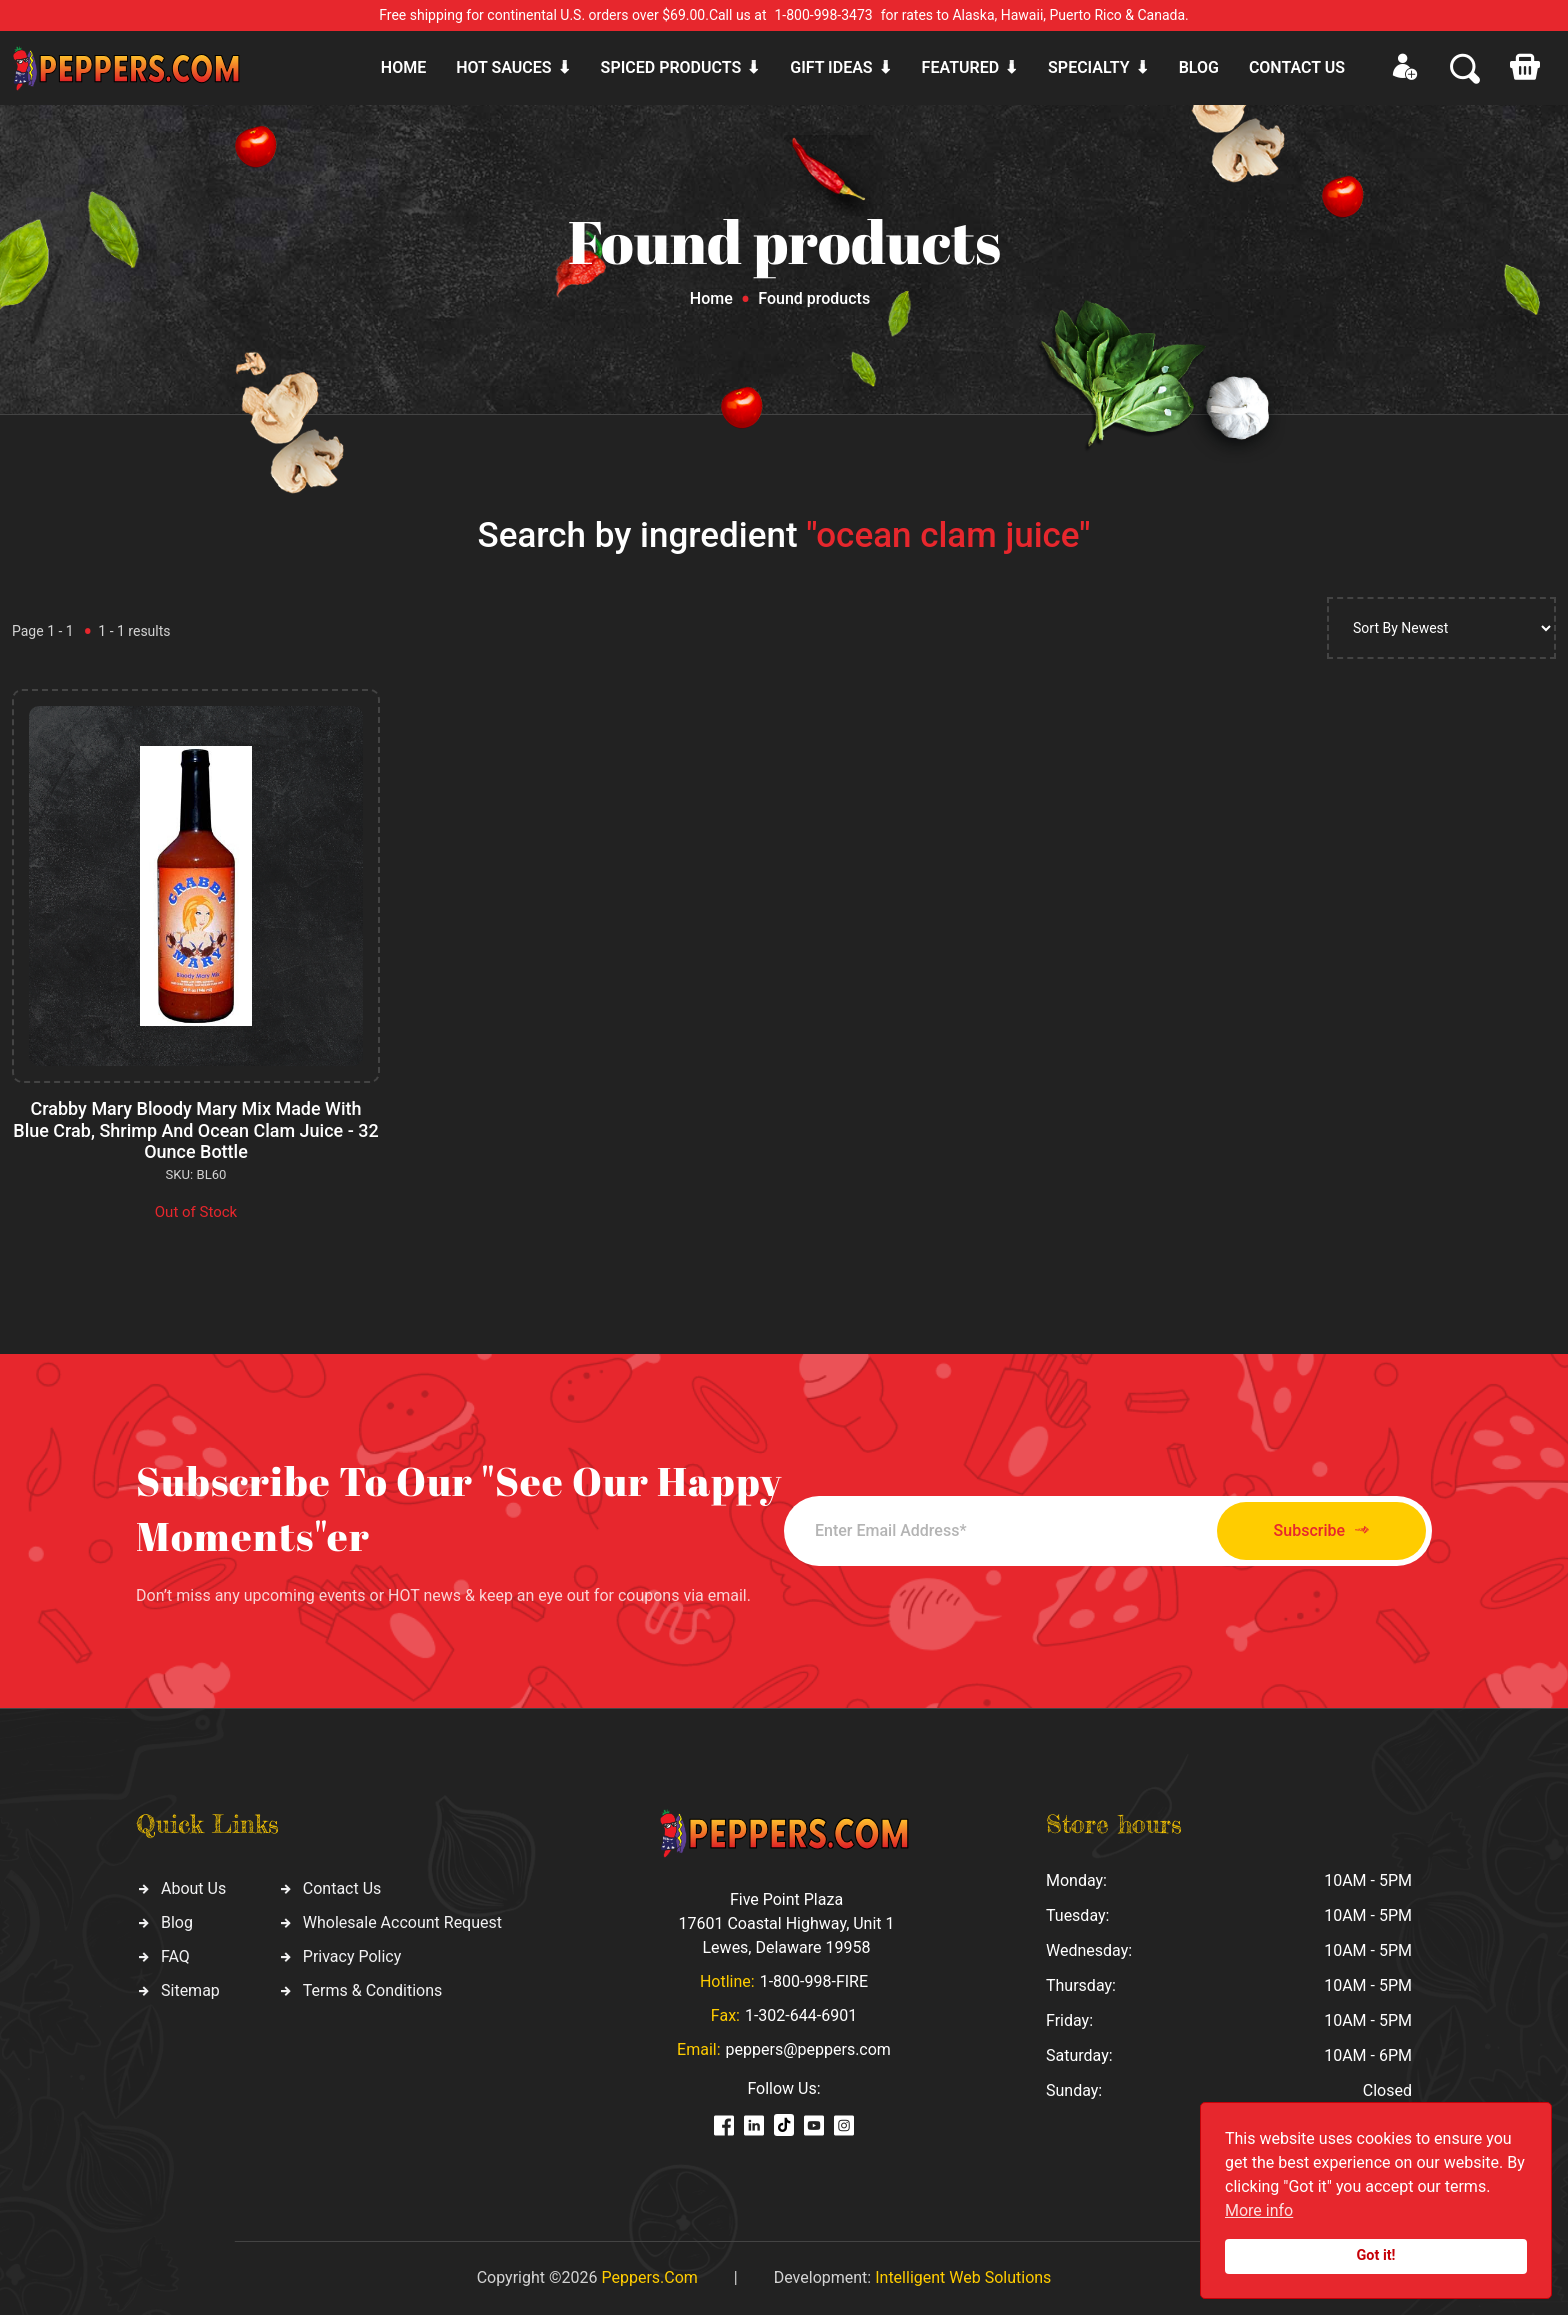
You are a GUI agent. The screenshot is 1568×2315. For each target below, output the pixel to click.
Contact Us (342, 1888)
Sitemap (190, 1990)
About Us (193, 1888)
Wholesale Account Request (402, 1922)
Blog (1199, 67)
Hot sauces (503, 67)
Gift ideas (831, 67)
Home (403, 67)
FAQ (175, 1956)
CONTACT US (1297, 67)
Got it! (1376, 2255)
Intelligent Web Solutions (963, 2277)
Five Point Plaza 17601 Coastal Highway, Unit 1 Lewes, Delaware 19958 (786, 1923)
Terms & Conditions (373, 1990)
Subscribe (1321, 1530)
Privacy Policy (352, 1956)
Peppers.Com (649, 2277)
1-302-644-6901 (801, 2015)
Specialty (1089, 67)
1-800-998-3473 (824, 15)
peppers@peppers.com (808, 2049)
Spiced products (671, 67)
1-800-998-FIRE (814, 1981)
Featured (960, 67)
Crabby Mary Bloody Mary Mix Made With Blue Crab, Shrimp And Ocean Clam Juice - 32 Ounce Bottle (196, 1130)
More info (1259, 2210)
